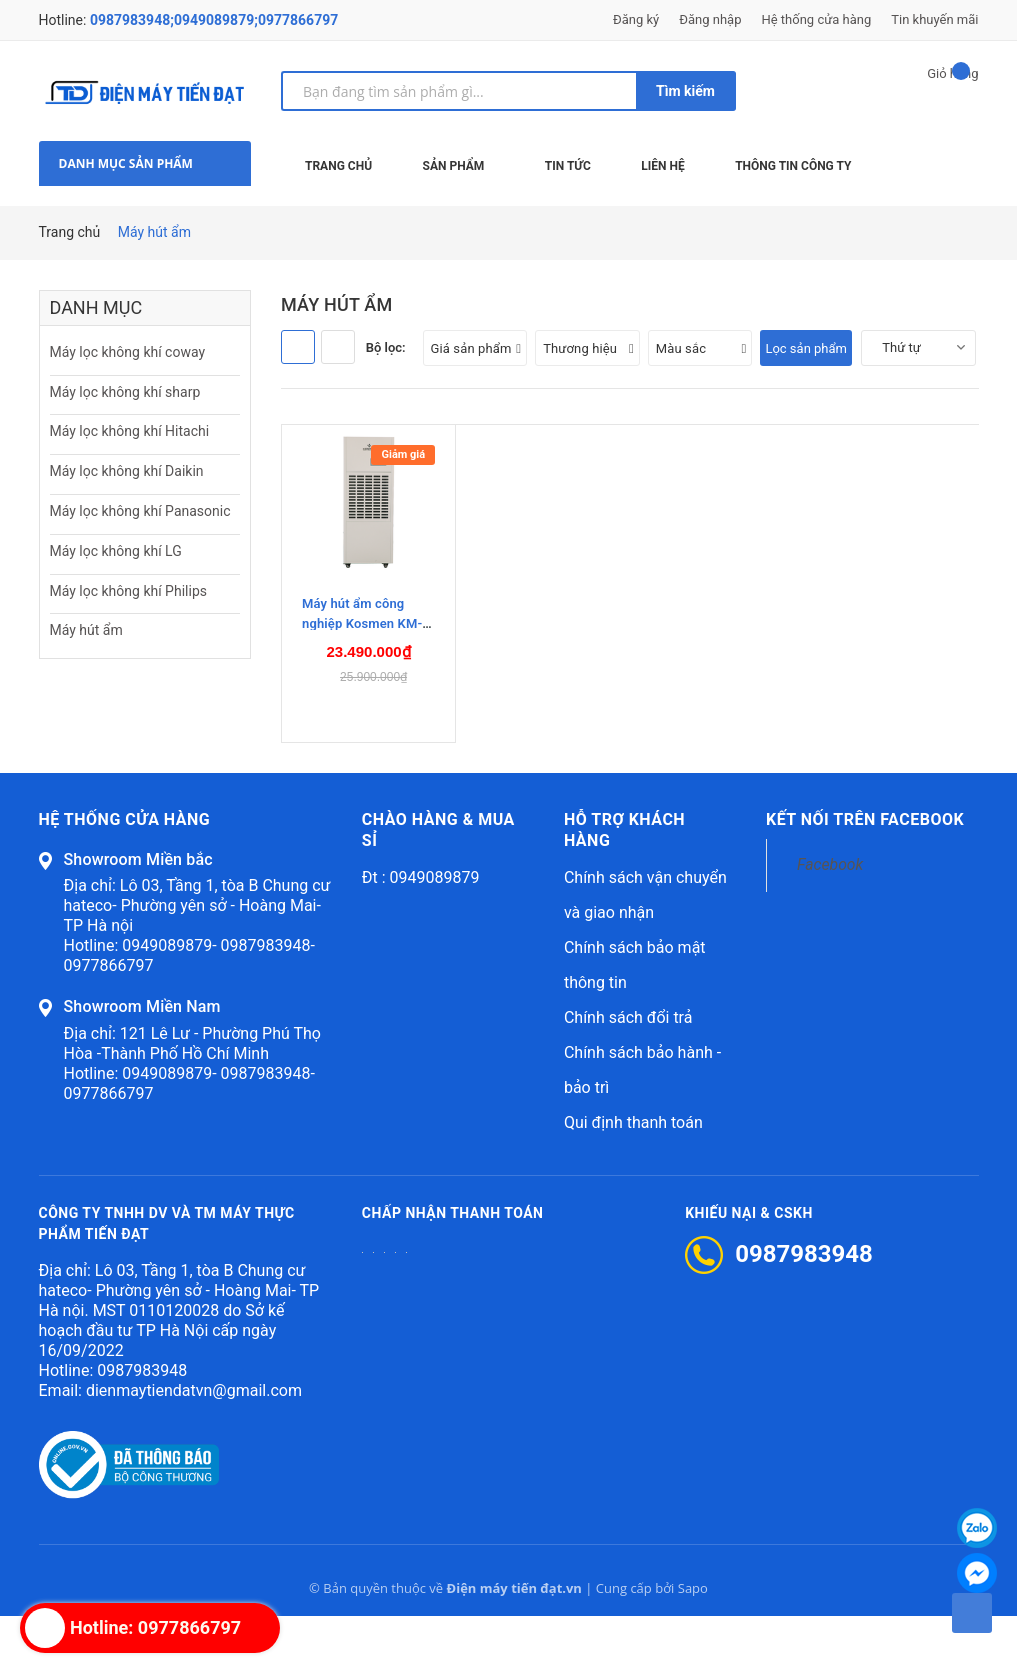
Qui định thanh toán (633, 1179)
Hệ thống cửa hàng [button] (125, 876)
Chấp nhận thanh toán (453, 1270)
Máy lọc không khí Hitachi (130, 431)
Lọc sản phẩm (806, 348)
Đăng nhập (710, 19)
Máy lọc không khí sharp (125, 392)
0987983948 (142, 1427)
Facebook (830, 921)
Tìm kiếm (685, 91)
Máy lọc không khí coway (128, 352)
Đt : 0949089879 (421, 934)
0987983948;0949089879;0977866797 (214, 20)
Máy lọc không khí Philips (128, 591)
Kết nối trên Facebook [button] (865, 876)
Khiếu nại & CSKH (749, 1270)
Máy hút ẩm (86, 630)
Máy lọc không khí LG (116, 551)
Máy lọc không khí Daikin (127, 471)
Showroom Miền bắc (138, 916)
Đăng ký (636, 19)
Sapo (693, 1645)
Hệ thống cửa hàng (816, 19)
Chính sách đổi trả (628, 1074)
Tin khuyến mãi (934, 19)
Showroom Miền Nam (142, 1063)
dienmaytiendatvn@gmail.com (194, 1447)
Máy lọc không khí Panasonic (140, 511)
